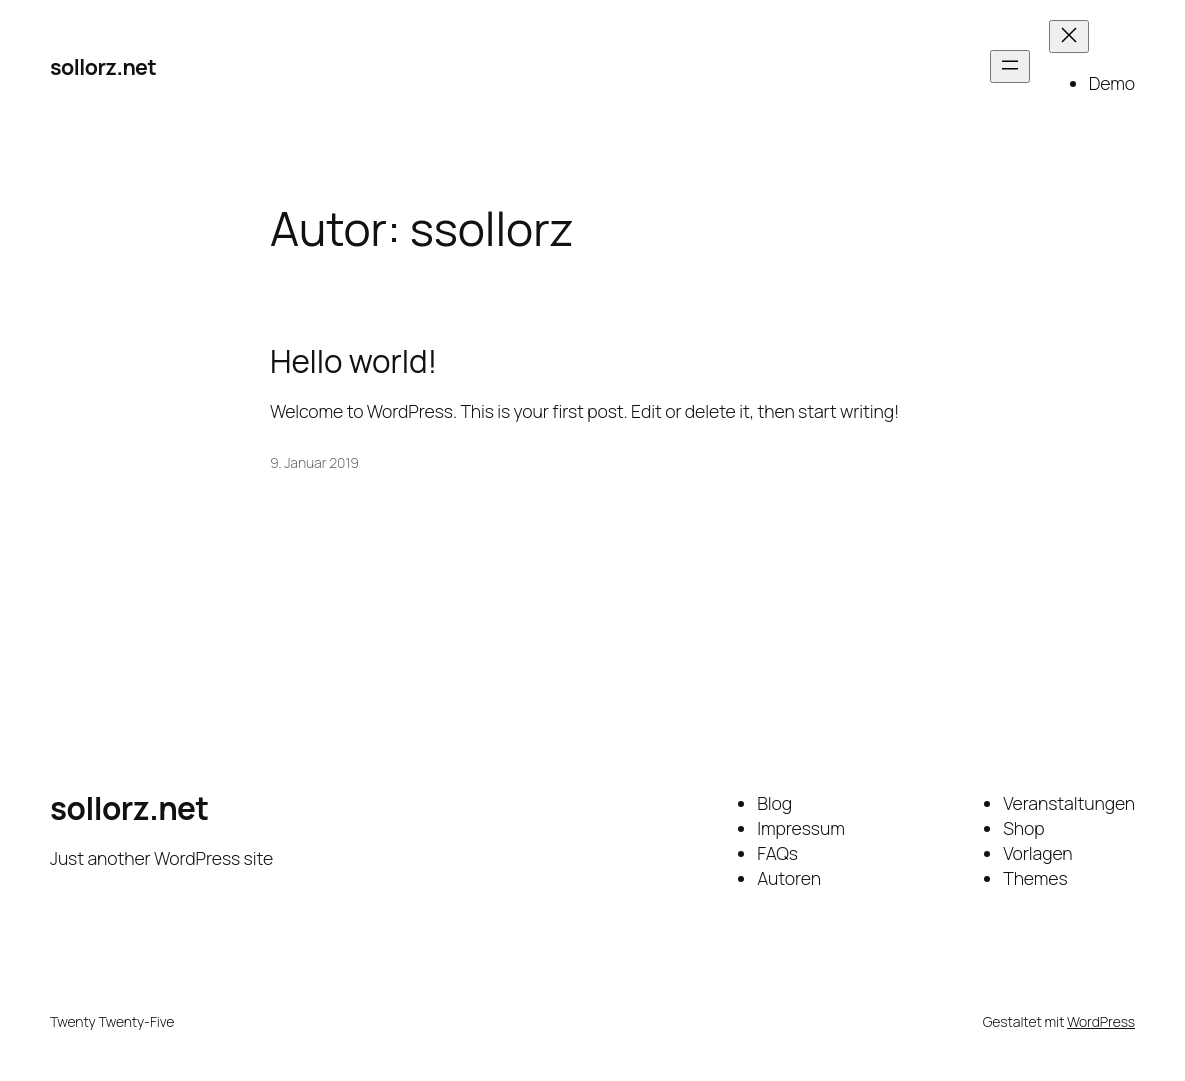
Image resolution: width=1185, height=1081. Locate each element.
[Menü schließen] (1069, 36)
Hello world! (353, 361)
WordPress (1101, 1021)
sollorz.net (103, 66)
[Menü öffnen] (1010, 66)
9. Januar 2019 (314, 462)
